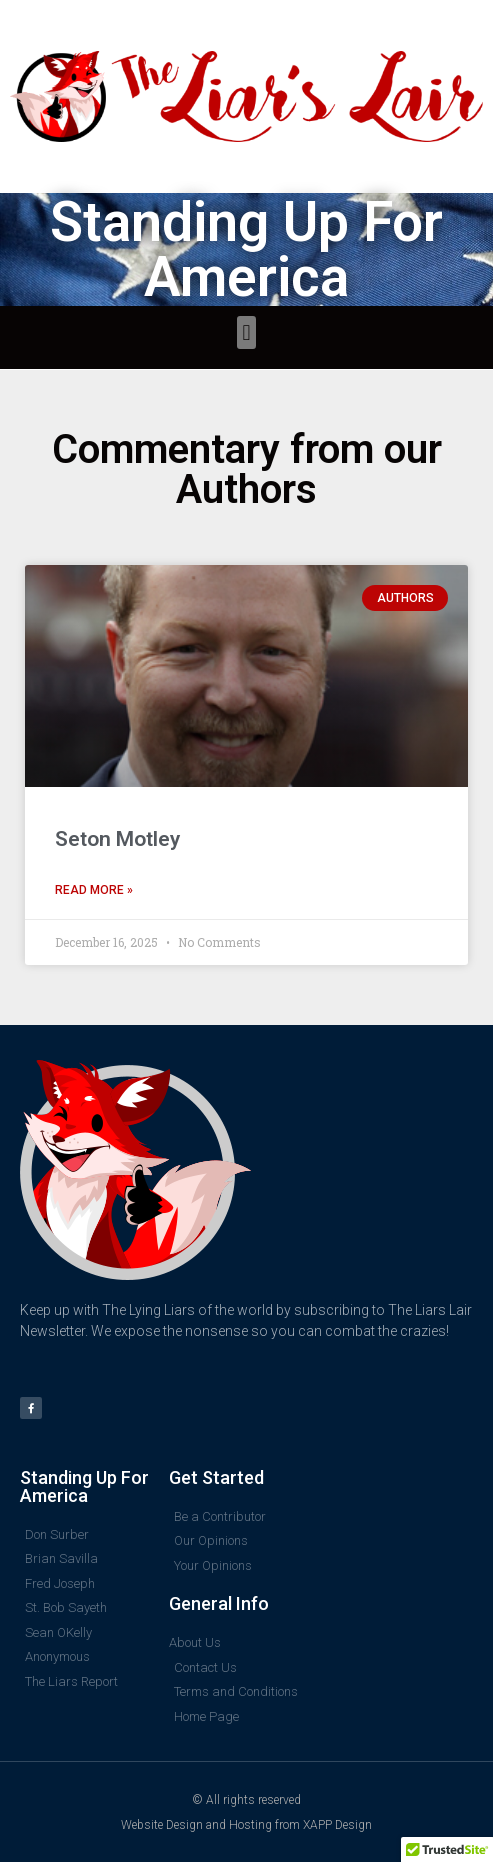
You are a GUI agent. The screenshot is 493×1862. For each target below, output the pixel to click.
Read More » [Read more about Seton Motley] (94, 890)
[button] (246, 332)
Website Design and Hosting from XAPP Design (246, 1825)
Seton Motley (117, 839)
